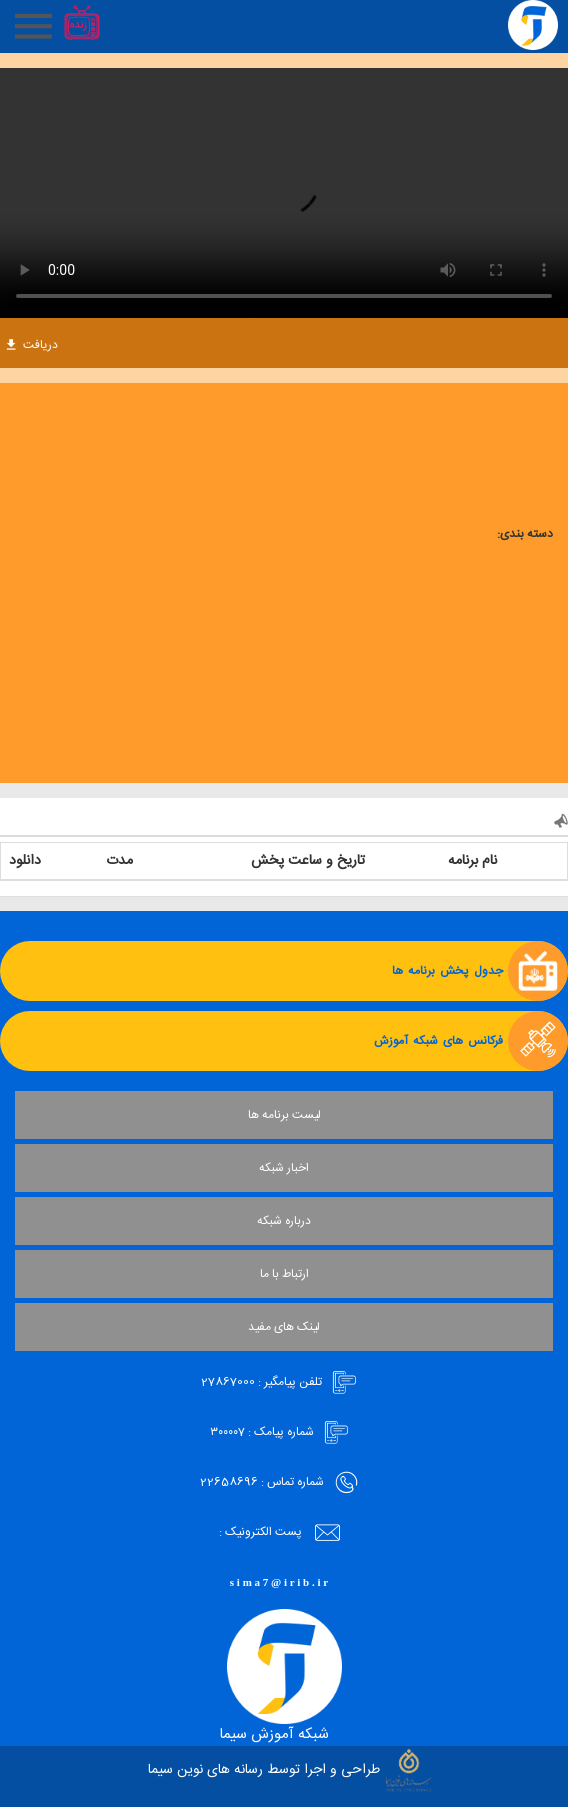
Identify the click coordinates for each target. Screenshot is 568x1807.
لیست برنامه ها (284, 1115)
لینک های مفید (284, 1327)
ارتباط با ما (284, 1274)
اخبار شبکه (284, 1168)
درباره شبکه (284, 1221)
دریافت (32, 345)
